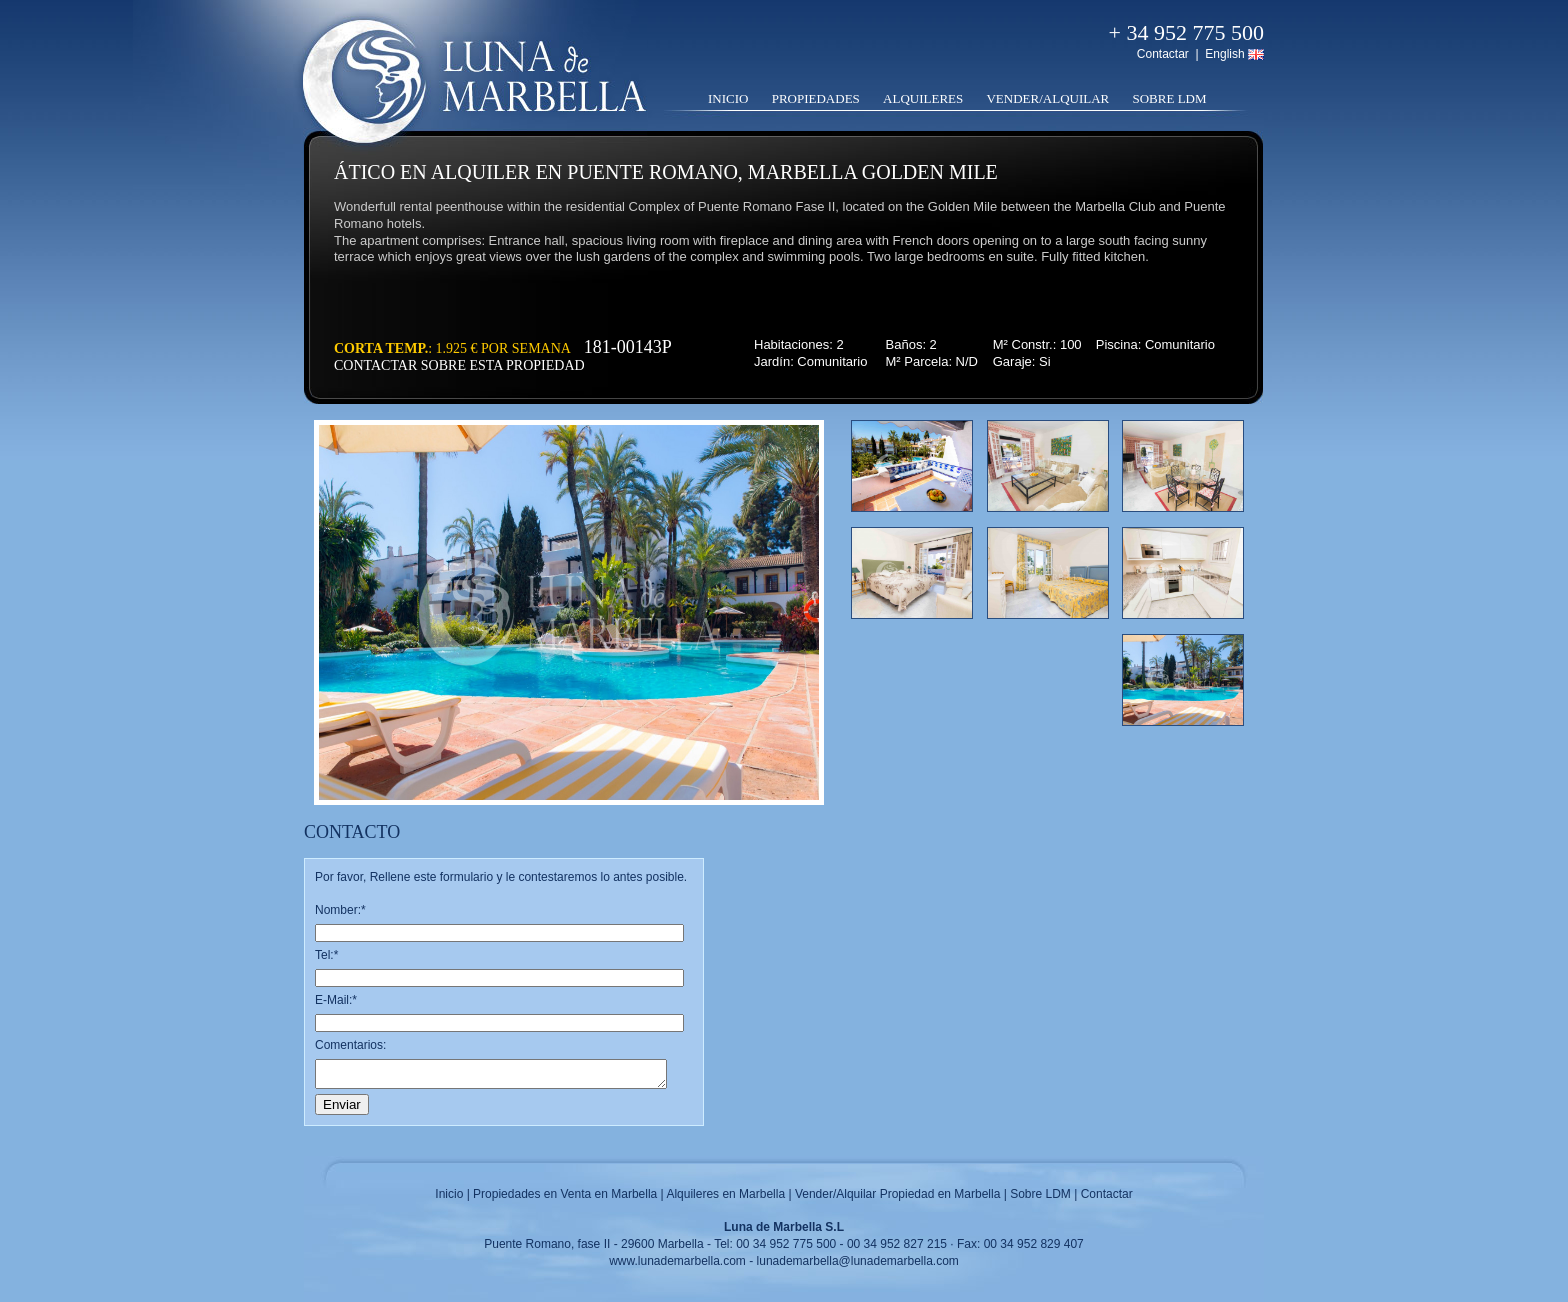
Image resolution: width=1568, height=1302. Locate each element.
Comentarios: (350, 1045)
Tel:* (326, 955)
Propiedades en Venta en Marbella (565, 1194)
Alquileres (923, 98)
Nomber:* (340, 910)
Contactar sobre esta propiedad (459, 365)
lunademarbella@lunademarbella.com (858, 1261)
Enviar (342, 1104)
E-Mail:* (336, 1000)
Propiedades (816, 98)
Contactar (1163, 54)
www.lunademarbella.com (677, 1261)
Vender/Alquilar (1047, 98)
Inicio (728, 98)
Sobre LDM (1170, 98)
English (1224, 54)
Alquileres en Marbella (725, 1194)
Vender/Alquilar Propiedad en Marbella (897, 1194)
